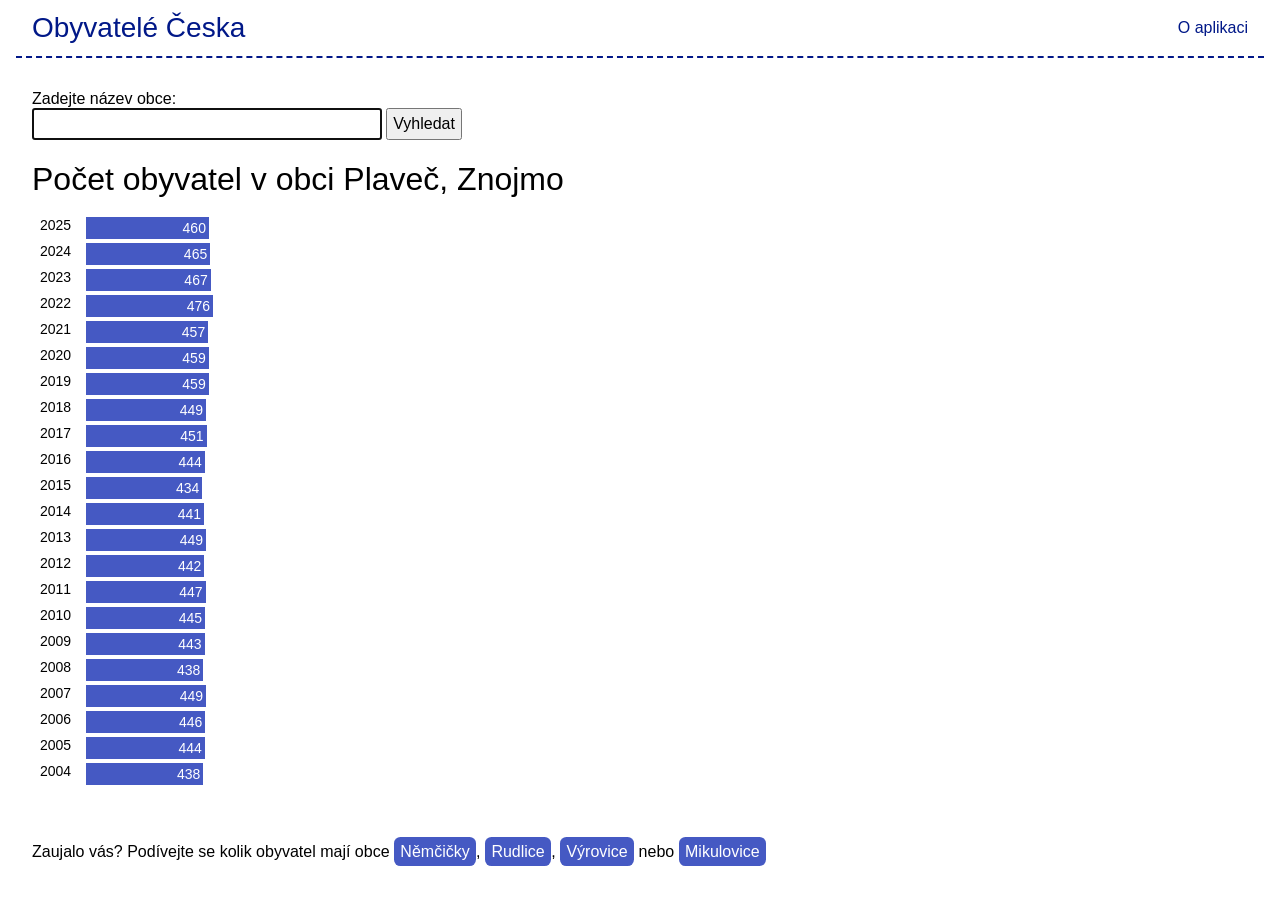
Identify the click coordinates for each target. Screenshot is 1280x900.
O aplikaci (1213, 27)
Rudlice (517, 851)
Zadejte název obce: (104, 98)
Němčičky (434, 851)
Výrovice (596, 851)
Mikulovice (722, 851)
